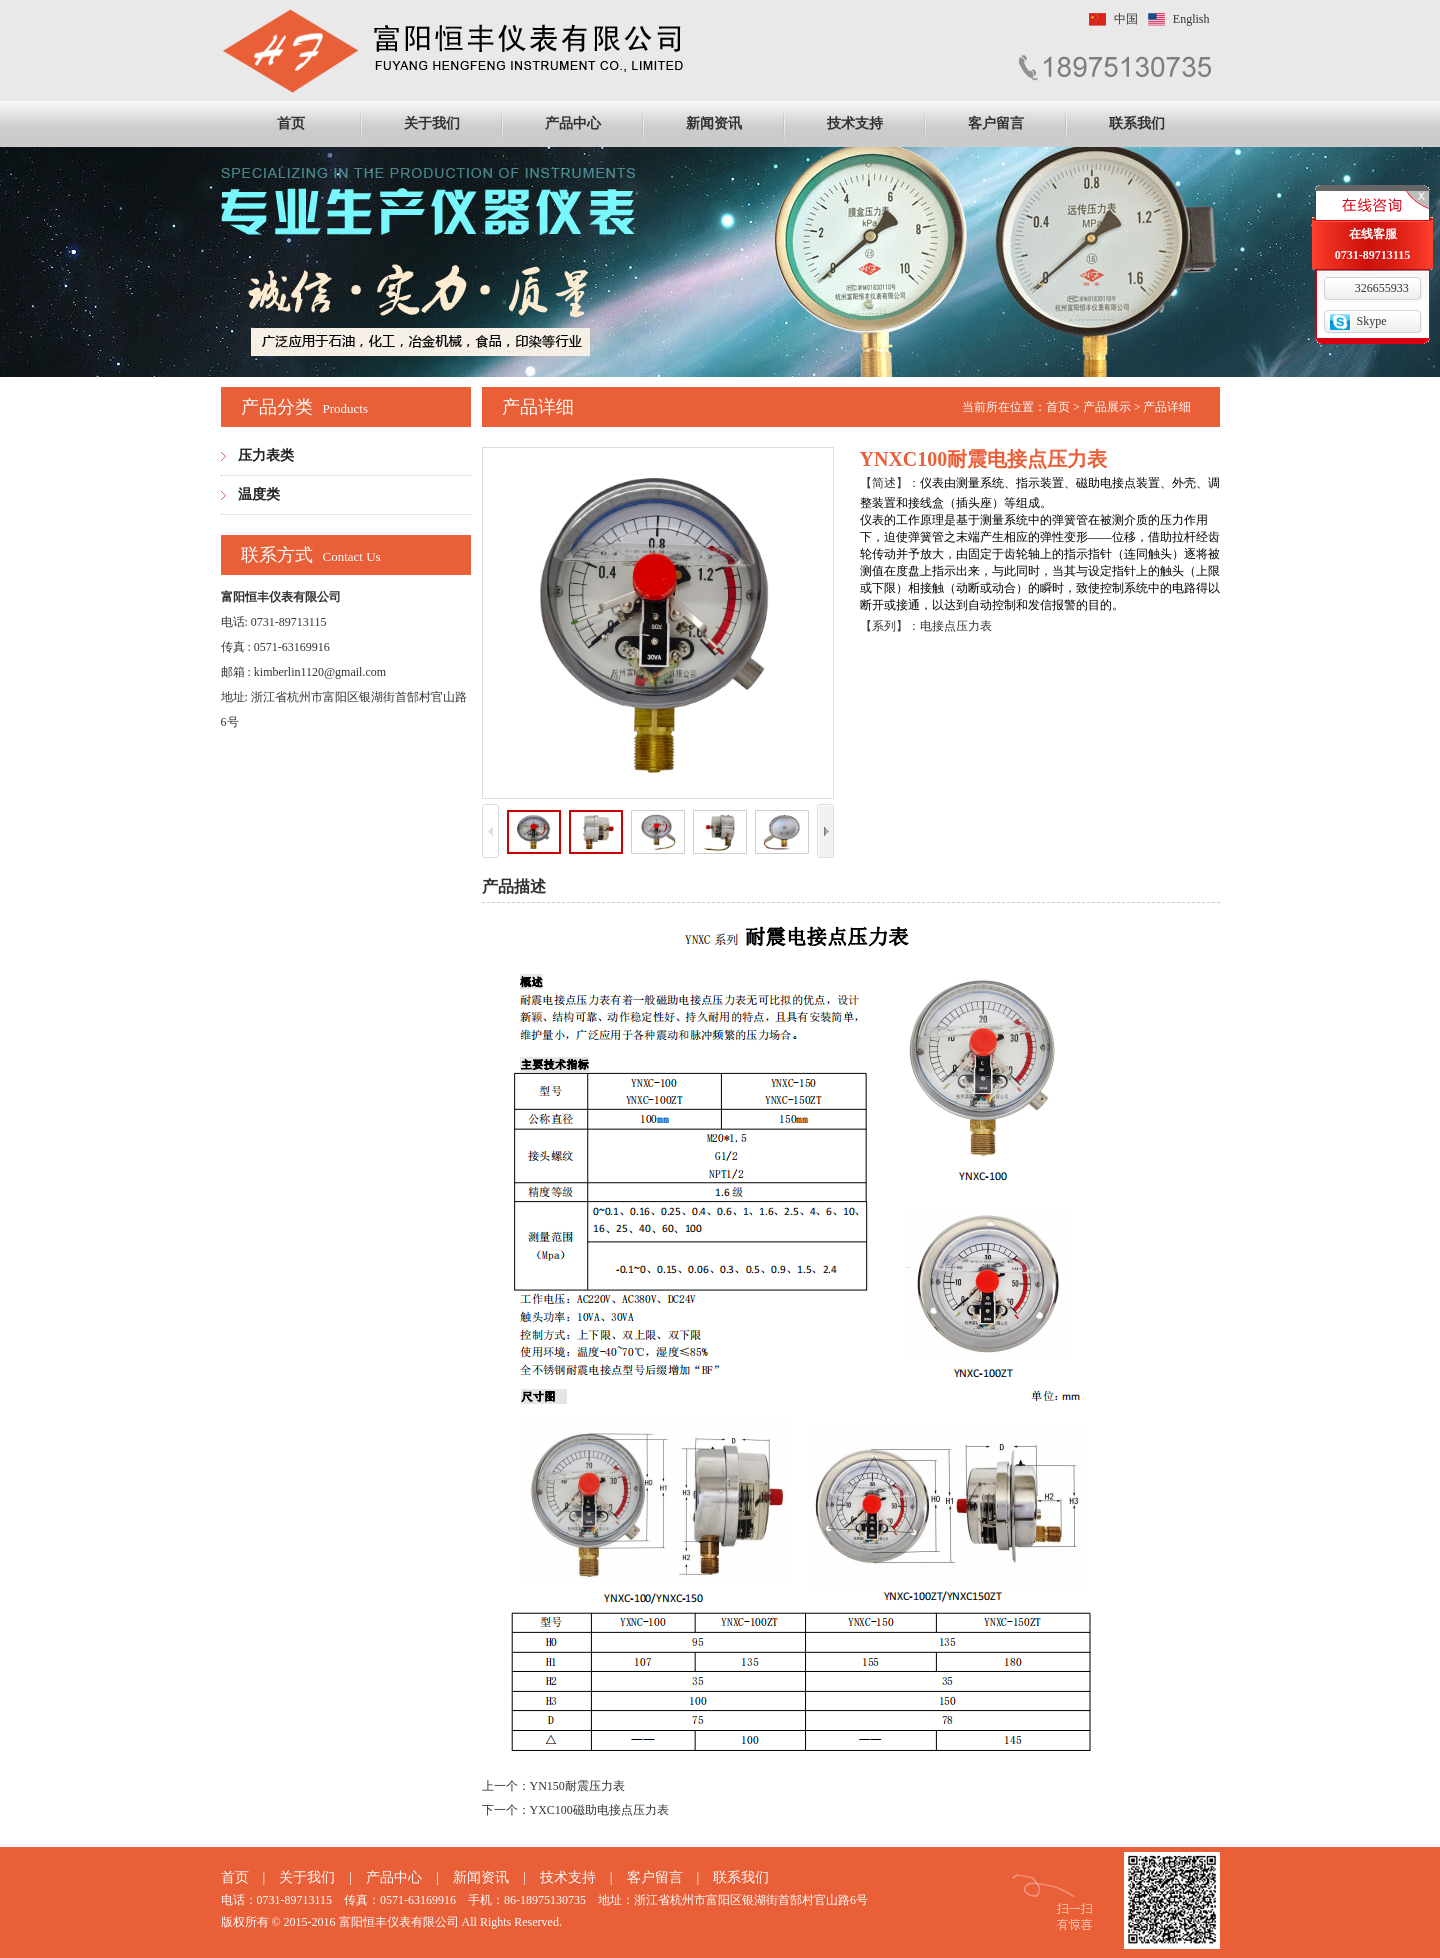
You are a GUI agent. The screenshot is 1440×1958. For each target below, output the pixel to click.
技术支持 (855, 123)
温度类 (259, 494)
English (1191, 19)
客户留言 (996, 123)
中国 (1126, 19)
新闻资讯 (714, 123)
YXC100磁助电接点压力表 (599, 1810)
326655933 (1382, 288)
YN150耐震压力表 (577, 1786)
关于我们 (432, 123)
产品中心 (573, 123)
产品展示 (1107, 407)
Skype (1372, 321)
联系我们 (1137, 123)
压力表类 (266, 455)
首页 (291, 123)
